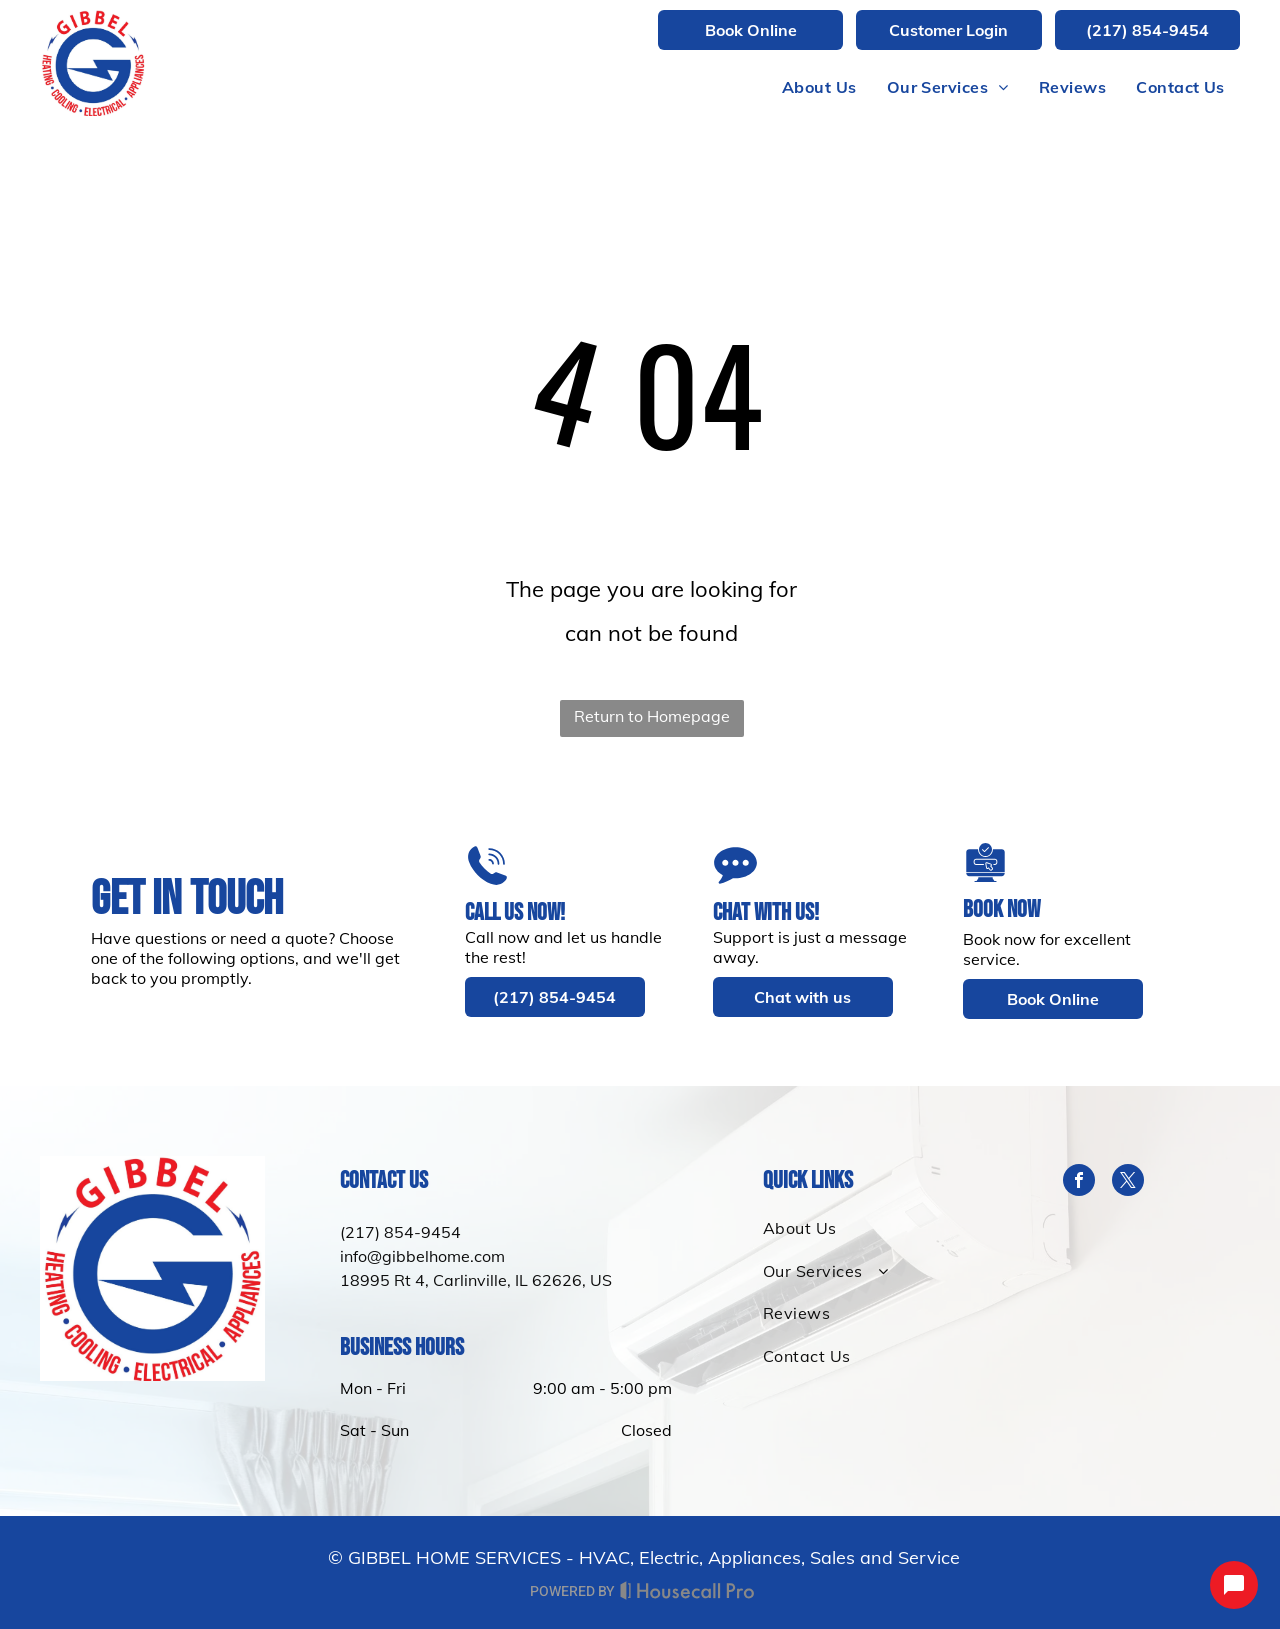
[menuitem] (819, 87)
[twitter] (1128, 1182)
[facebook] (1079, 1182)
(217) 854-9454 (400, 1232)
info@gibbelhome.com (422, 1256)
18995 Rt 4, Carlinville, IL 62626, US (476, 1280)
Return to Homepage (652, 716)
